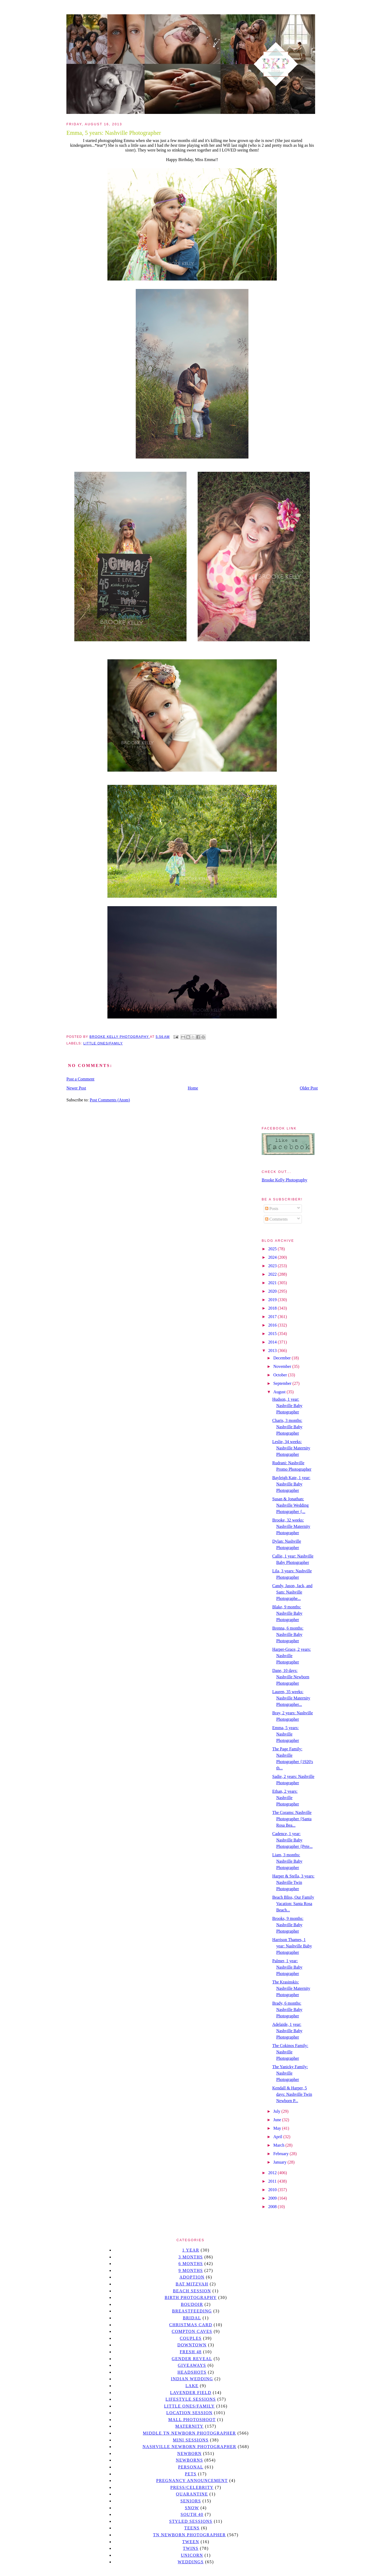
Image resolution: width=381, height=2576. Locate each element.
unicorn (192, 2555)
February (281, 2153)
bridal (192, 2318)
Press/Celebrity (192, 2487)
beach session (192, 2291)
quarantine (192, 2494)
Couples (191, 2338)
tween (190, 2541)
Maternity (189, 2426)
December (282, 1358)
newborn (189, 2453)
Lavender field (190, 2392)
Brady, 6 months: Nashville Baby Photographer (287, 2009)
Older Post (309, 1088)
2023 (273, 1265)
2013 (273, 1350)
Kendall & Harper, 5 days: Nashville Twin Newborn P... (292, 2094)
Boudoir (192, 2304)
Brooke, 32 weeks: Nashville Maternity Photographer (291, 1526)
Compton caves (192, 2331)
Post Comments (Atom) (110, 1100)
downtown (191, 2345)
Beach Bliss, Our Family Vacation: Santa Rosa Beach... (293, 1903)
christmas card (190, 2325)
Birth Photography (191, 2297)
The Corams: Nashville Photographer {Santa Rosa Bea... (291, 1818)
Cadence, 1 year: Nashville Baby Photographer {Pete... (292, 1840)
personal (190, 2467)
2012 (273, 2172)
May (277, 2128)
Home (193, 1088)
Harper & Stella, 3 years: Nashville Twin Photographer (293, 1882)
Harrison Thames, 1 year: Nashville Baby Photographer (292, 1946)
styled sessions (190, 2521)
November (282, 1366)
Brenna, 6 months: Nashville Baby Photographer (287, 1634)
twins (190, 2548)
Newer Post (76, 1088)
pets (191, 2474)
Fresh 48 (191, 2352)
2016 (273, 1325)
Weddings (191, 2562)
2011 (273, 2181)
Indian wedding (192, 2379)
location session (189, 2412)
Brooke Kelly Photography (284, 1180)
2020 (273, 1291)
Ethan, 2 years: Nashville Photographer (285, 1797)
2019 (273, 1299)
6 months (190, 2263)
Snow (192, 2508)
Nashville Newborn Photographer (189, 2446)
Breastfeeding (192, 2311)
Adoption (192, 2277)
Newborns (189, 2460)
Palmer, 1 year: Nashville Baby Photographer (287, 1967)
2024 (273, 1257)
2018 (273, 1308)
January (280, 2162)
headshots (192, 2372)
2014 (273, 1342)
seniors (190, 2501)
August (280, 1392)
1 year (190, 2250)
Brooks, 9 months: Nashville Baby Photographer (287, 1924)
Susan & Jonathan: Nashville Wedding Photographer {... (290, 1505)
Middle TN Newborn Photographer (189, 2433)
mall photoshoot (192, 2419)
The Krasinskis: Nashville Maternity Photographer (291, 1988)
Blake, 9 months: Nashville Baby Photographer (287, 1613)
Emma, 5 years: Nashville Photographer (285, 1734)
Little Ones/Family (103, 1043)
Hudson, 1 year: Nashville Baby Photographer (287, 1405)
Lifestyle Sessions (191, 2399)
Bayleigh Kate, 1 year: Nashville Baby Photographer (291, 1484)
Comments (276, 1219)
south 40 (191, 2514)
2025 (273, 1249)
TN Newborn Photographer (189, 2535)
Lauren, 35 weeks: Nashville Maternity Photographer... (291, 1698)
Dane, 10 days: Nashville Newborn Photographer (290, 1676)
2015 (273, 1333)
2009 (273, 2198)
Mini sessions (190, 2440)
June (277, 2119)
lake (191, 2385)
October (280, 1375)
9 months (190, 2270)
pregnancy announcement (192, 2480)
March (279, 2145)
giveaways (192, 2365)
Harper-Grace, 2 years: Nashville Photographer (291, 1655)
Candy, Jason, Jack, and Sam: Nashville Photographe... (292, 1592)
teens (192, 2528)
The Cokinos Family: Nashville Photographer (290, 2052)
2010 (273, 2189)
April (278, 2136)
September (282, 1383)
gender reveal (192, 2358)
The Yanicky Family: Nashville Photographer (290, 2073)
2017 (273, 1316)
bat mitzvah (192, 2284)
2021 (273, 1282)
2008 (273, 2206)
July (277, 2111)
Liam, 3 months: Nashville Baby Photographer (287, 1861)
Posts (271, 1208)
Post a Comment (80, 1079)
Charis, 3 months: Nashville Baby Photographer (287, 1426)
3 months (190, 2257)
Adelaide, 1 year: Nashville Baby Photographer (287, 2030)
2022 (273, 1274)
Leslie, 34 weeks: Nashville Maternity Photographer (291, 1448)
